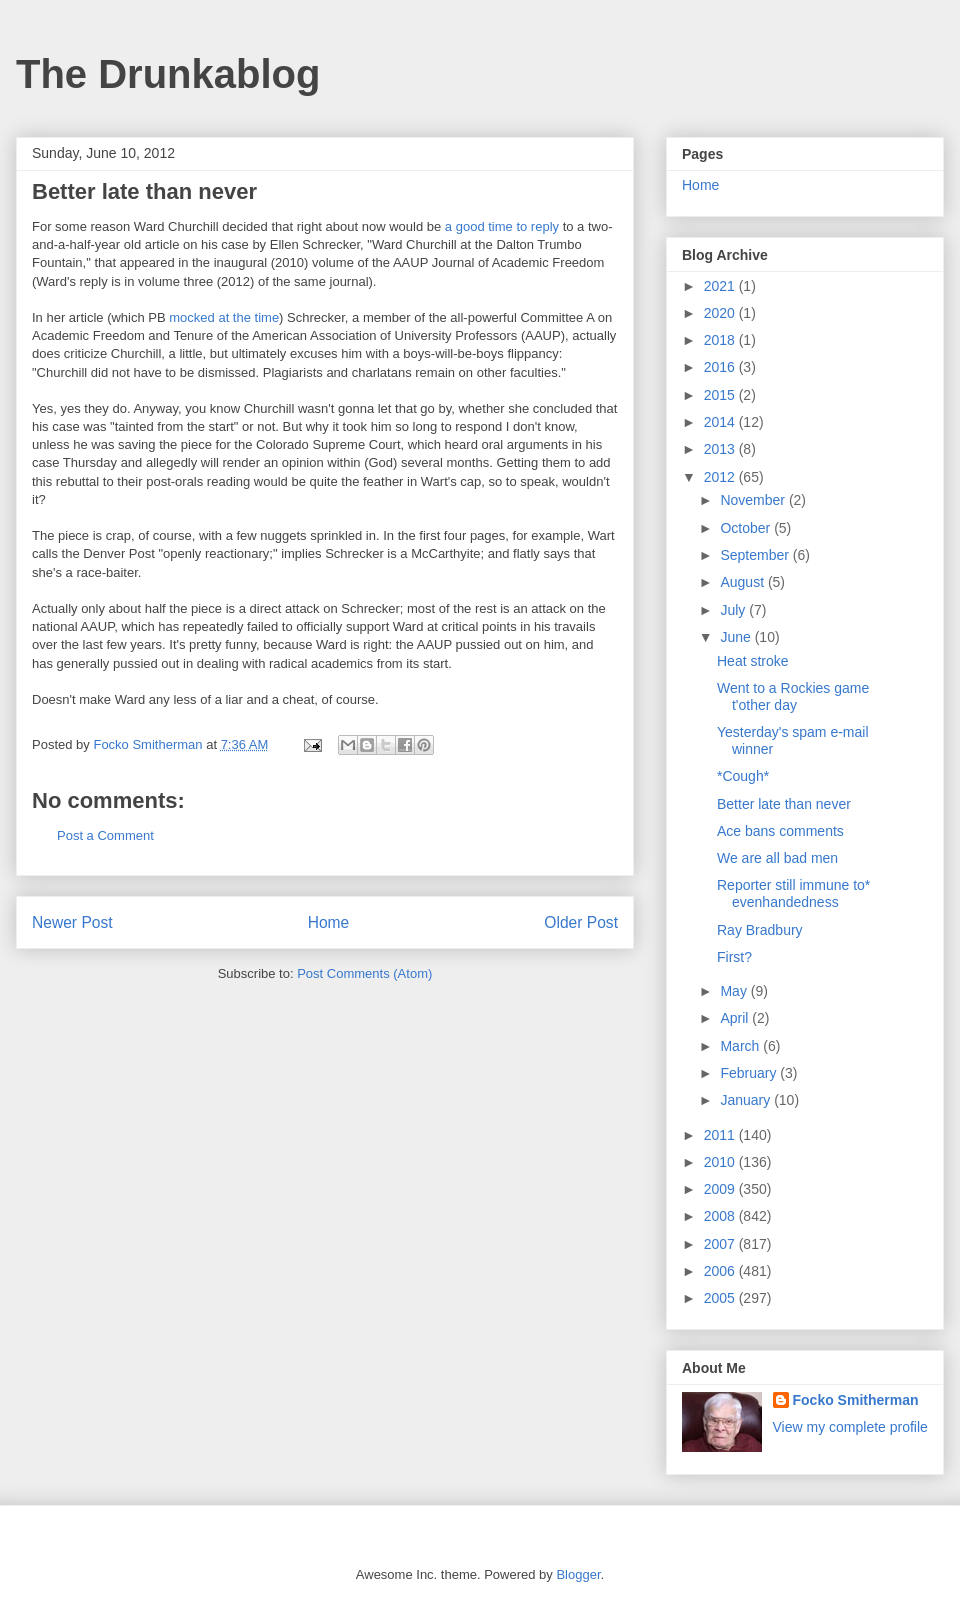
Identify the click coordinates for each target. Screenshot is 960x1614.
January (747, 1100)
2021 (721, 286)
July (734, 610)
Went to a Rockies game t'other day (793, 696)
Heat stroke (753, 661)
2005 (721, 1298)
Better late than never (784, 804)
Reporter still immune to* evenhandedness (793, 893)
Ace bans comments (780, 831)
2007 (721, 1244)
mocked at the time (224, 317)
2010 (721, 1162)
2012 (721, 477)
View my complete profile (850, 1427)
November (754, 500)
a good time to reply (502, 226)
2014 (721, 422)
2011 (721, 1135)
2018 (721, 340)
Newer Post (72, 922)
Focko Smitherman (856, 1400)
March (741, 1046)
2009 (721, 1189)
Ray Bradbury (760, 930)
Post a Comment (105, 835)
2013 (721, 449)
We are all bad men (777, 858)
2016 (721, 367)
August (743, 582)
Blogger (578, 1574)
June (737, 637)
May (735, 991)
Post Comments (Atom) (364, 973)
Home (329, 922)
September (756, 555)
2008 (721, 1216)
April (736, 1018)
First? (734, 957)
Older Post (581, 922)
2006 (721, 1271)
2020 (721, 313)
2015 (721, 395)
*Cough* (743, 776)
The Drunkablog (168, 74)
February (750, 1073)
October (747, 528)
